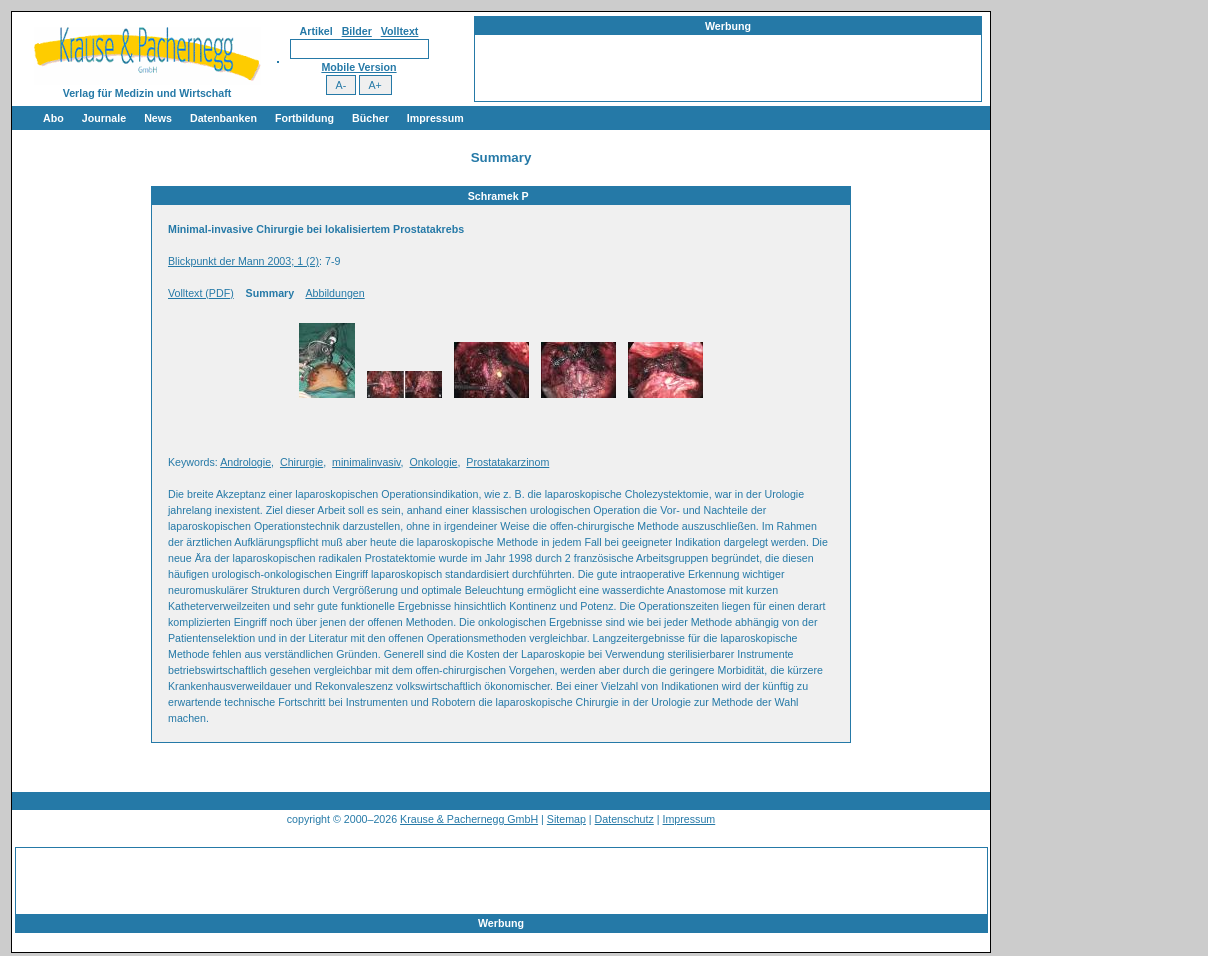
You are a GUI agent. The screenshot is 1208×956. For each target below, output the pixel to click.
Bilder (357, 31)
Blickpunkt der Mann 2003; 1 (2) (243, 261)
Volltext (400, 31)
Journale (104, 118)
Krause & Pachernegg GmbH (469, 819)
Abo (53, 118)
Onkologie (433, 462)
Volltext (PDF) (201, 293)
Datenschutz (624, 819)
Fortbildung (304, 118)
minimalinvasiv (366, 462)
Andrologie (245, 462)
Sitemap (566, 819)
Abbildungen (334, 293)
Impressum (435, 118)
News (158, 118)
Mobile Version (358, 67)
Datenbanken (223, 118)
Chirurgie (301, 462)
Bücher (370, 118)
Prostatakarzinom (507, 462)
